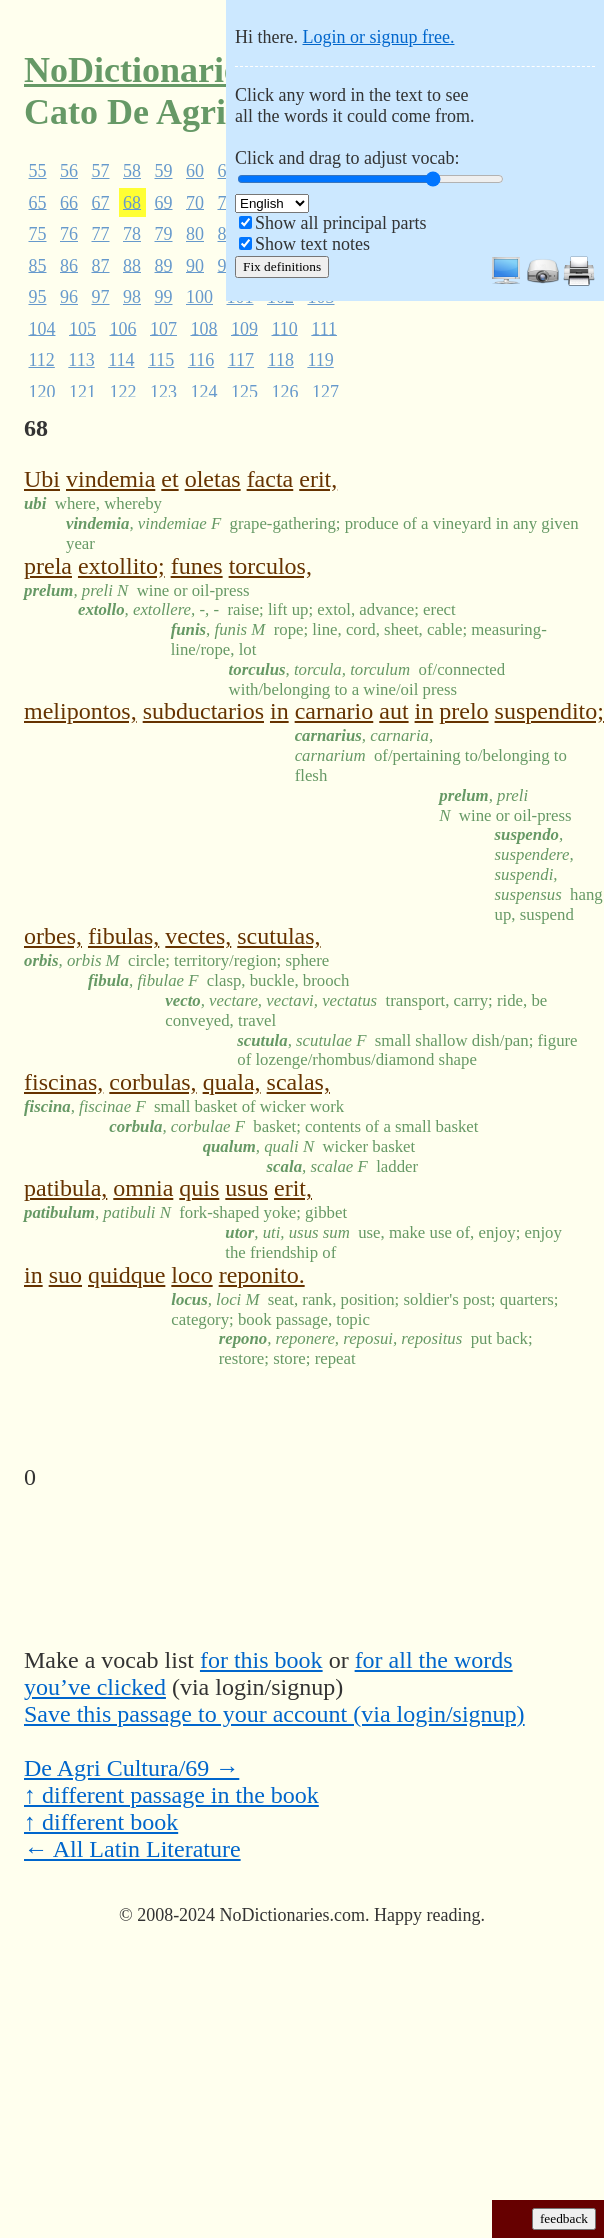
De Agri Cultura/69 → (131, 1768)
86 (69, 265)
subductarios (203, 711)
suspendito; (549, 711)
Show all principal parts (340, 223)
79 (164, 234)
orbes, (53, 936)
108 (204, 328)
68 (132, 202)
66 (69, 202)
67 (101, 202)
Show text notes (312, 244)
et (169, 479)
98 (132, 297)
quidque (126, 1275)
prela (48, 566)
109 (244, 328)
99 (164, 297)
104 (42, 328)
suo (65, 1275)
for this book (261, 1660)
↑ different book (101, 1822)
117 (241, 360)
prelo (463, 711)
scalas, (298, 1082)
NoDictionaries (139, 70)
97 (101, 297)
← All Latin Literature (132, 1849)
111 (324, 328)
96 (69, 297)
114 (121, 360)
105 (82, 328)
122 (123, 391)
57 (101, 171)
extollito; (121, 566)
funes (197, 566)
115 (161, 360)
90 (195, 265)
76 (69, 234)
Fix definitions (282, 266)
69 (164, 202)
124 (204, 391)
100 (199, 297)
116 (201, 360)
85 (38, 265)
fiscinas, (63, 1082)
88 (132, 265)
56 (69, 171)
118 (281, 360)
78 (132, 234)
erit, (318, 479)
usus (246, 1188)
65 (38, 202)
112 (42, 360)
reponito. (262, 1275)
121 (82, 391)
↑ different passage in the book (171, 1795)
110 (285, 328)
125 (244, 391)
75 (38, 234)
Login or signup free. (378, 37)
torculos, (270, 566)
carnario (334, 711)
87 (101, 265)
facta (270, 479)
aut (393, 711)
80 (195, 234)
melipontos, (80, 711)
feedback (564, 2218)
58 (132, 171)
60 (195, 171)
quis (199, 1188)
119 (320, 360)
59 (164, 171)
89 (164, 265)
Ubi (42, 479)
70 (195, 202)
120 (42, 391)
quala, (232, 1082)
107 (163, 328)
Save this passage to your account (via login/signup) (274, 1714)
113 (81, 360)
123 (163, 391)
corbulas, (152, 1082)
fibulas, (123, 936)
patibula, (65, 1188)
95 (38, 297)
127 (325, 391)
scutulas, (278, 936)
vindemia (110, 479)
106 (123, 328)
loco (191, 1275)
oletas (213, 479)
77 (101, 234)
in (279, 711)
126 (285, 391)
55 (38, 171)
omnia (143, 1188)
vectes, (198, 936)
